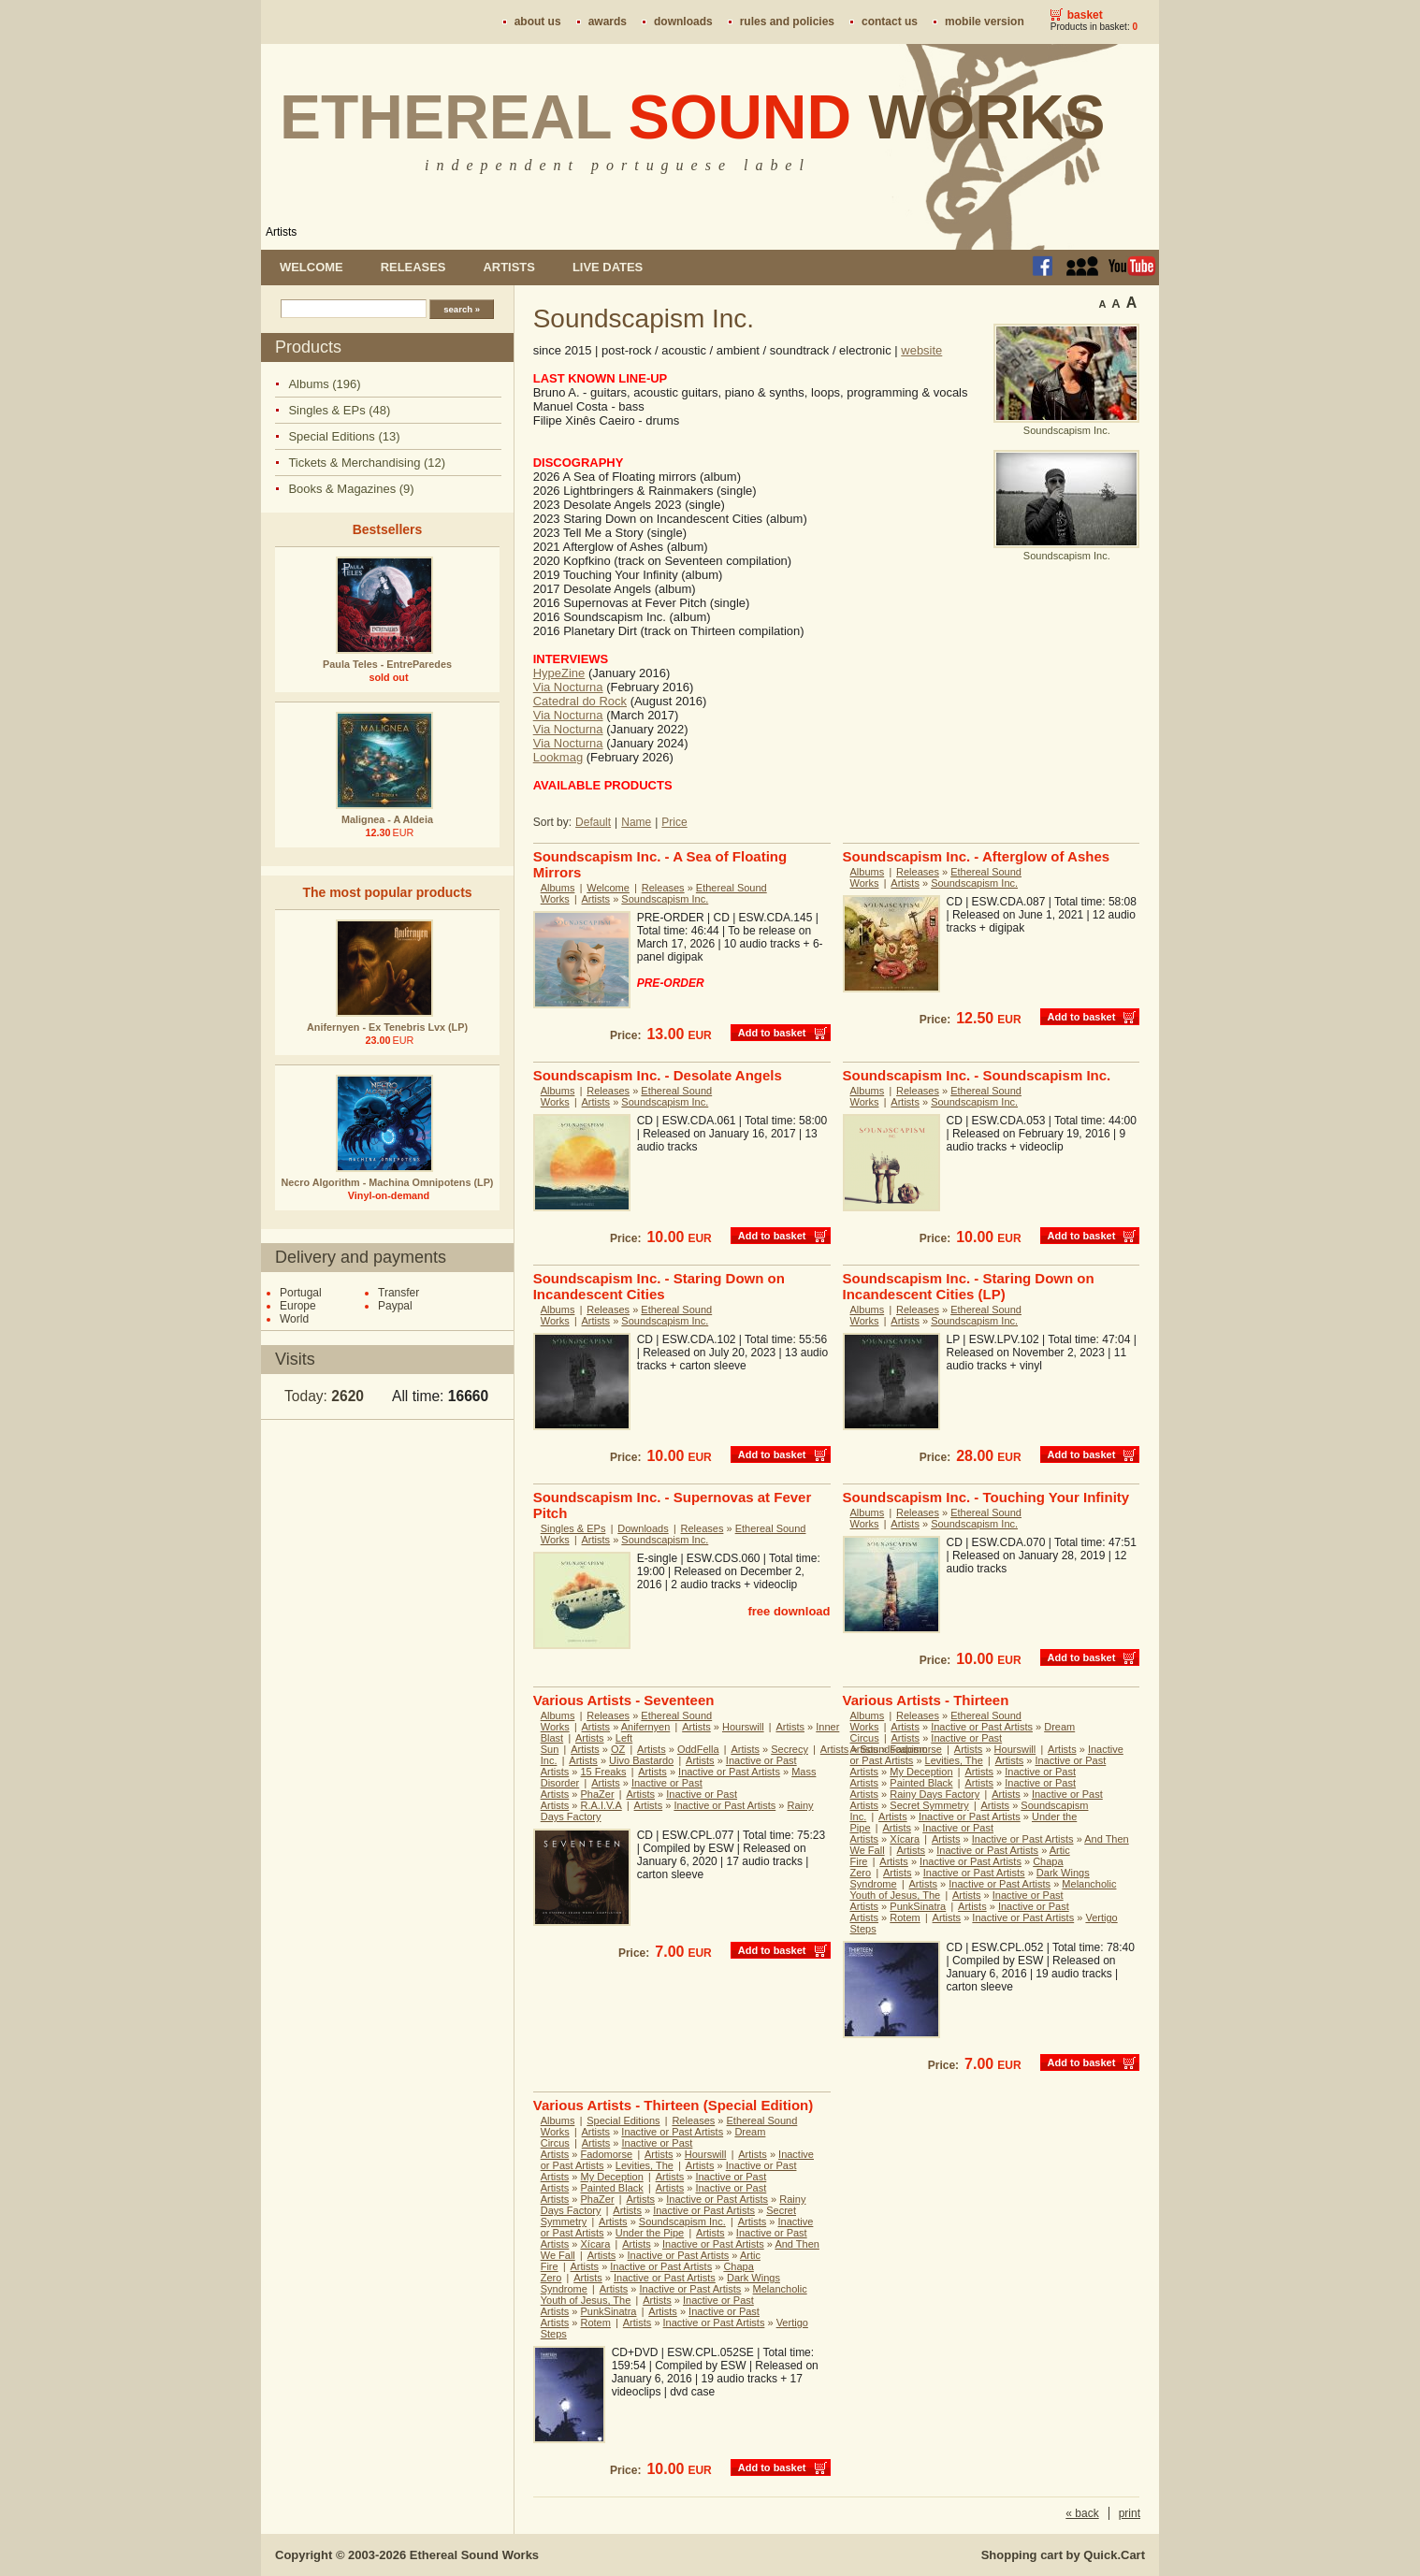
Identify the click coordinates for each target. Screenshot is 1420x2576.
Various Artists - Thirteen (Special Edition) (673, 2105)
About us (537, 21)
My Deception (921, 1771)
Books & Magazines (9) (350, 489)
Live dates (607, 267)
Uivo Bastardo (641, 1760)
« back (1081, 2513)
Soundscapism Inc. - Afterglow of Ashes (976, 856)
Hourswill (743, 1726)
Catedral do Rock (580, 701)
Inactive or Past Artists (729, 1771)
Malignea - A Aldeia (387, 819)
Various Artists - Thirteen (926, 1700)
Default (593, 822)
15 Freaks (604, 1771)
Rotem (905, 1917)
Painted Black (921, 1782)
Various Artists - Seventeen (624, 1700)
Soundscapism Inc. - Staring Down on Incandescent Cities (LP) (968, 1286)
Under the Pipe (650, 2232)
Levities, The (954, 1760)
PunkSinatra (918, 1906)
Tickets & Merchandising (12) (366, 463)
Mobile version (984, 21)
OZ (618, 1749)
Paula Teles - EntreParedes (387, 664)
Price (674, 822)
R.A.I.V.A (601, 1805)
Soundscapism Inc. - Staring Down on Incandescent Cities (659, 1286)
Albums (558, 887)
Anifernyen (646, 1726)
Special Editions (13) (343, 436)
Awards (607, 21)
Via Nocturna (568, 687)
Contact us (890, 21)
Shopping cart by (1063, 2555)
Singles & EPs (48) (339, 410)
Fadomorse (916, 1749)
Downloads (683, 21)
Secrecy (789, 1749)
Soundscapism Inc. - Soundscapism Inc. (977, 1075)
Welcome (311, 267)
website (921, 350)
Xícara (905, 1839)
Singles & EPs (573, 1528)
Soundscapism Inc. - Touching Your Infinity (986, 1497)
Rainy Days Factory (934, 1794)
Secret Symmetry (929, 1805)
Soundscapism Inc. (664, 898)
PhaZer (598, 1794)
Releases (413, 267)
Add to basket (772, 1032)
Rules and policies (787, 21)
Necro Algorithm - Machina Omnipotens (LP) (388, 1182)
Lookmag (558, 757)
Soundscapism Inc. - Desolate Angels (657, 1075)
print (1129, 2513)
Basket (1085, 15)
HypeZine (559, 673)
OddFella (698, 1749)
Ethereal (693, 117)
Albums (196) (324, 384)
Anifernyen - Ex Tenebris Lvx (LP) (387, 1027)
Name (636, 822)
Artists (281, 232)
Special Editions (623, 2120)
